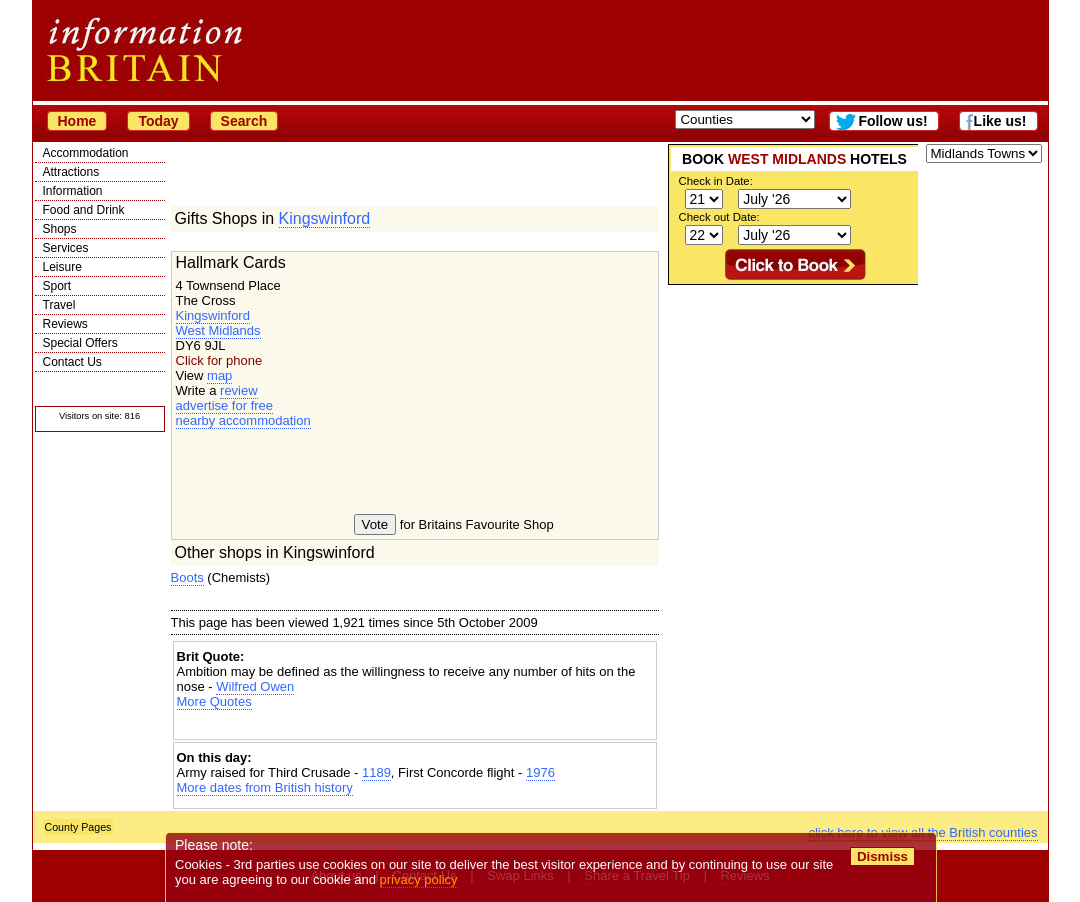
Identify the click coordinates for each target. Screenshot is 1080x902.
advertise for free (225, 405)
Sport (57, 286)
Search (244, 121)
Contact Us (72, 362)
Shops (60, 229)
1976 (540, 772)
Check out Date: (719, 217)
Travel (59, 305)
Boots (187, 577)
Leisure (62, 267)
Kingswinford (325, 218)
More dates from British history (265, 787)
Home (77, 121)
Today (158, 121)
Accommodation (86, 153)
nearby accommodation (243, 420)
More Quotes (214, 701)
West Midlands (218, 330)
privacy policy (419, 879)
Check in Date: (716, 181)
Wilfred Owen (255, 686)
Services (66, 248)
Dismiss (882, 856)
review (239, 390)
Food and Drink (84, 210)
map (219, 375)
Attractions (71, 172)
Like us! (1000, 121)
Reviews (65, 324)
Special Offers (80, 343)
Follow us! (892, 121)
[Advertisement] (415, 726)
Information (73, 191)
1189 (376, 772)
